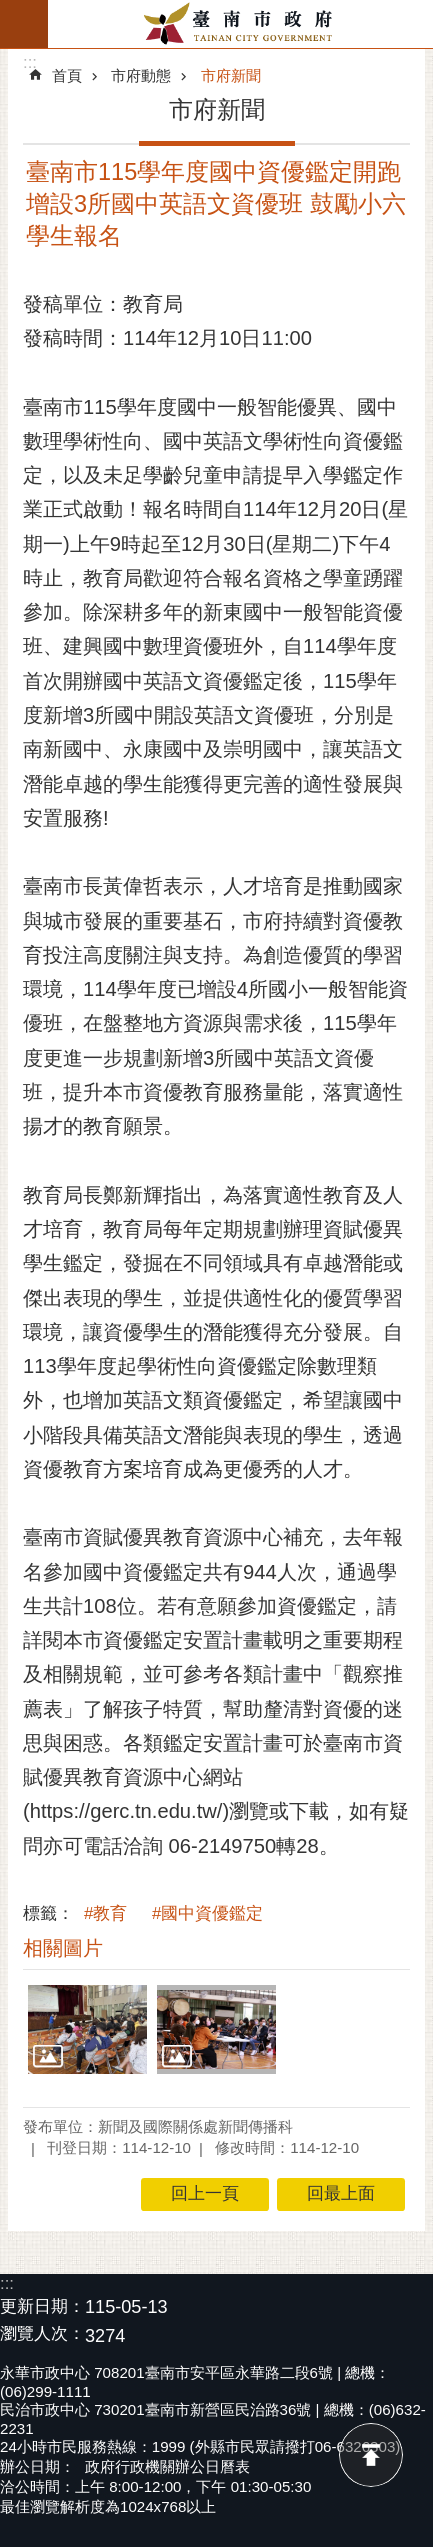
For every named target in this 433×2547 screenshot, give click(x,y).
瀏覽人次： (42, 2334)
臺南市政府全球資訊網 (240, 24)
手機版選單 (24, 24)
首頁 (67, 75)
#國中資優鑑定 (207, 1913)
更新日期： (42, 2306)
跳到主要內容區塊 (10, 10)
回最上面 (371, 2455)
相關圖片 (63, 1948)
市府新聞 (231, 75)
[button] (87, 2029)
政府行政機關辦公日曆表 (167, 2466)
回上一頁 (205, 2193)
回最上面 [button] (341, 2193)
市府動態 (141, 75)
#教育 (105, 1913)
